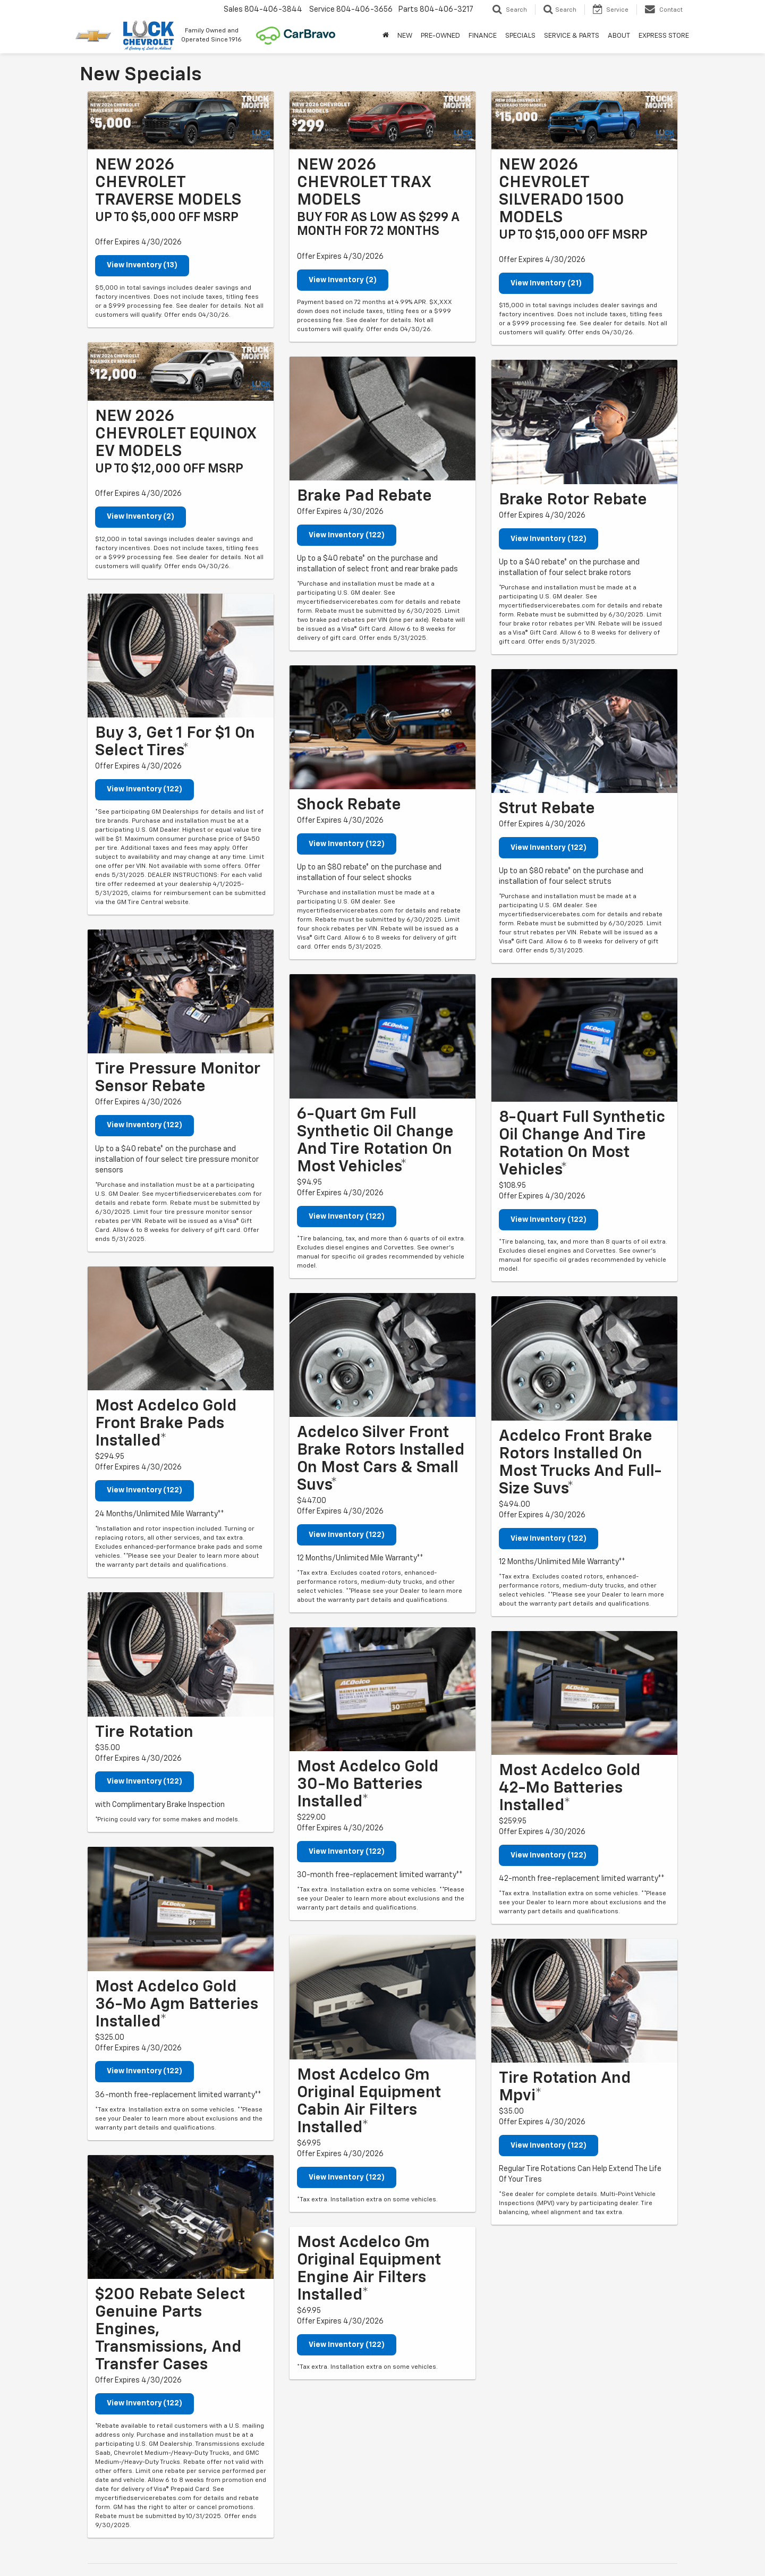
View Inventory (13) (142, 265)
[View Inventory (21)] (584, 120)
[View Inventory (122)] (181, 655)
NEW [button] (404, 35)
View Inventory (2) (141, 517)
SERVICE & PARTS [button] (571, 35)
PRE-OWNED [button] (440, 35)
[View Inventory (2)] (181, 371)
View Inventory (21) (546, 283)
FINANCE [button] (483, 35)
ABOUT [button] (619, 35)
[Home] (385, 36)
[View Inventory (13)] (181, 120)
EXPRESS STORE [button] (664, 35)
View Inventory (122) (145, 789)
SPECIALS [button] (520, 35)
